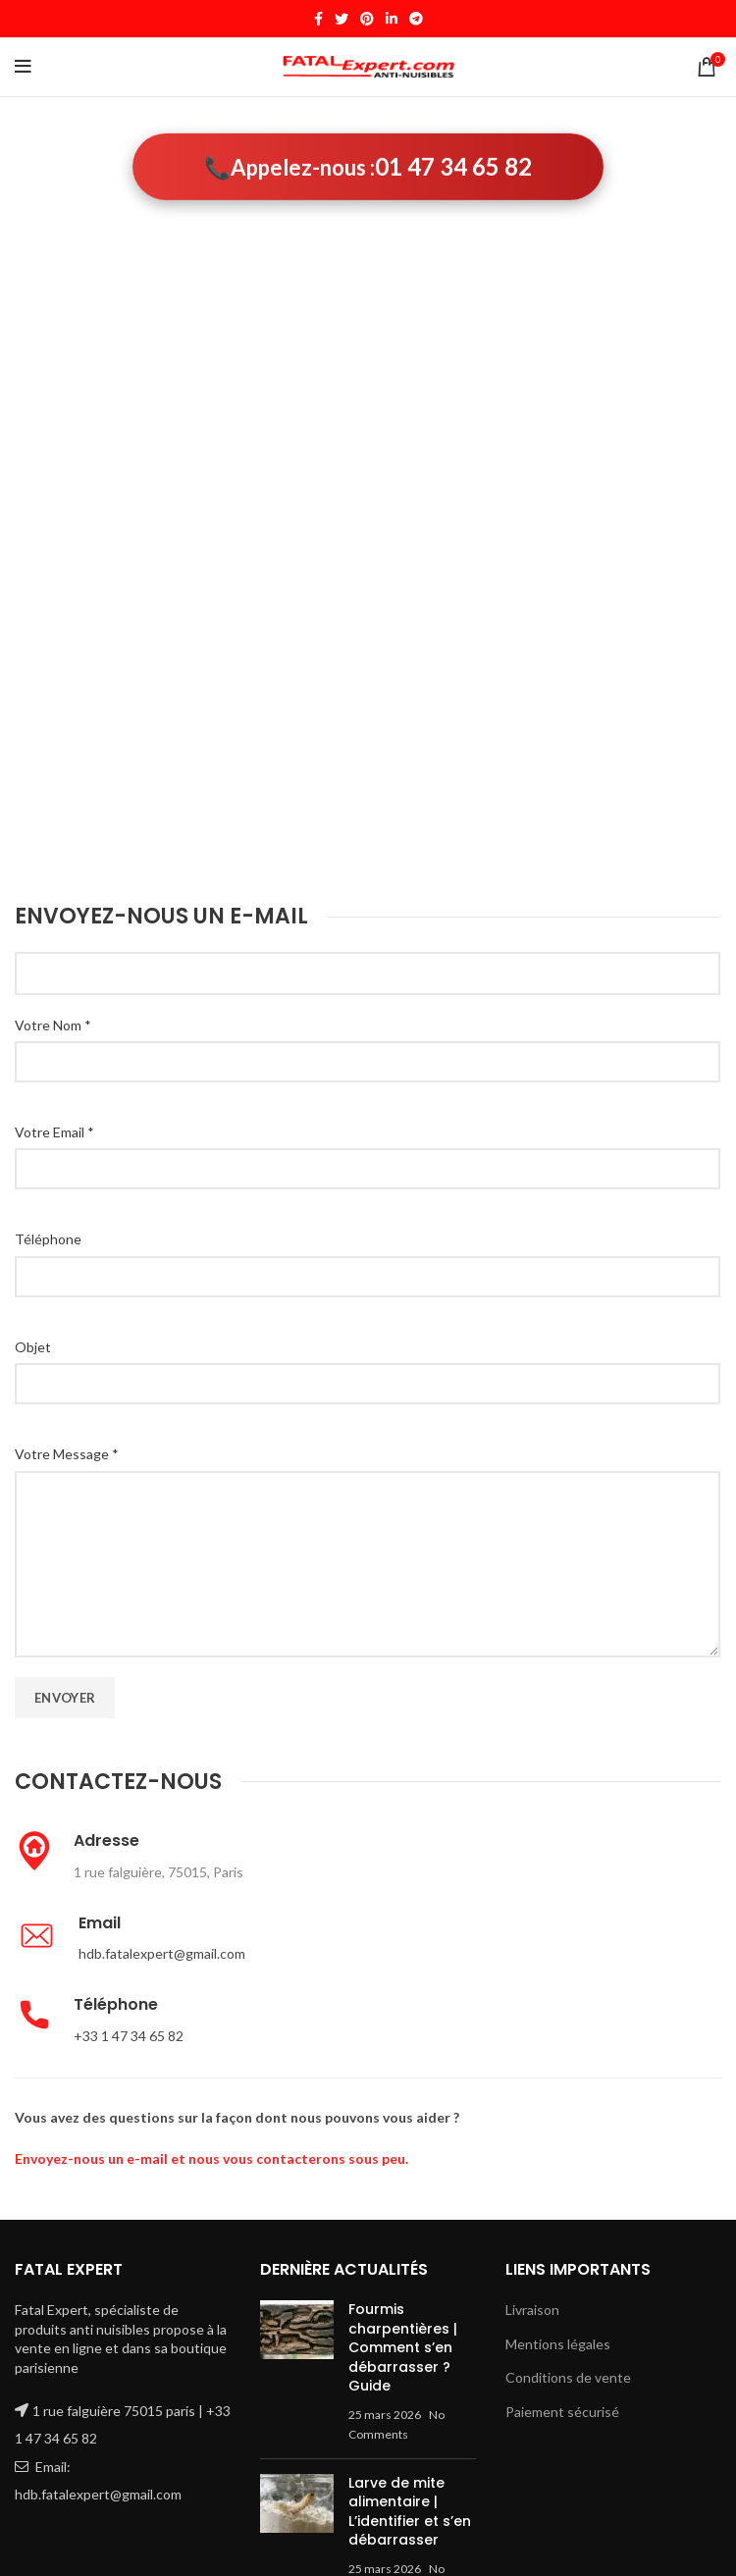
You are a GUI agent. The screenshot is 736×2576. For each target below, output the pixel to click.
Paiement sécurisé (562, 2411)
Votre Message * (67, 1454)
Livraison (532, 2309)
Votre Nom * (53, 1025)
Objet (33, 1347)
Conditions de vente (568, 2377)
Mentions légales (557, 2344)
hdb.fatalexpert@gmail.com (162, 1953)
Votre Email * (54, 1132)
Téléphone (48, 1239)
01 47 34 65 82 (453, 168)
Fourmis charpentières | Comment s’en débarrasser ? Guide (402, 2347)
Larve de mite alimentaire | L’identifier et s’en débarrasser (409, 2511)
